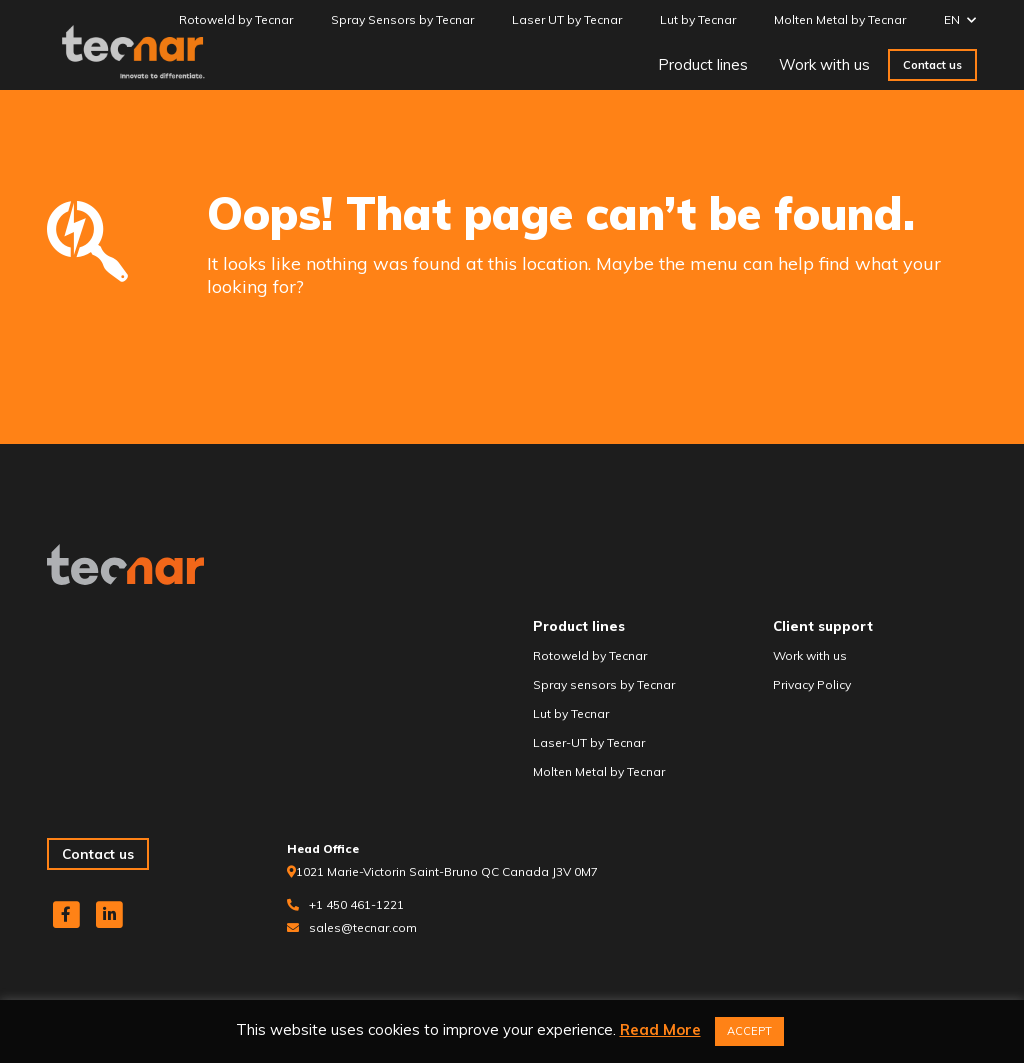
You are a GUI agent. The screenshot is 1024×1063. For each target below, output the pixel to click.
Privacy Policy (812, 684)
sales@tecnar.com (363, 927)
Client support (823, 626)
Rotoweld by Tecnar (236, 19)
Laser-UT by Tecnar (589, 742)
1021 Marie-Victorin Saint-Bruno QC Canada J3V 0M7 (447, 871)
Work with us (824, 64)
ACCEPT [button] (749, 1031)
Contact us (932, 65)
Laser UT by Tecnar (567, 19)
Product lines (703, 64)
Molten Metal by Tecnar (840, 19)
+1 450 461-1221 (356, 904)
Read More (660, 1029)
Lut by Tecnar (698, 19)
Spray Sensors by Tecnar (402, 19)
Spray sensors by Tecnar (604, 684)
